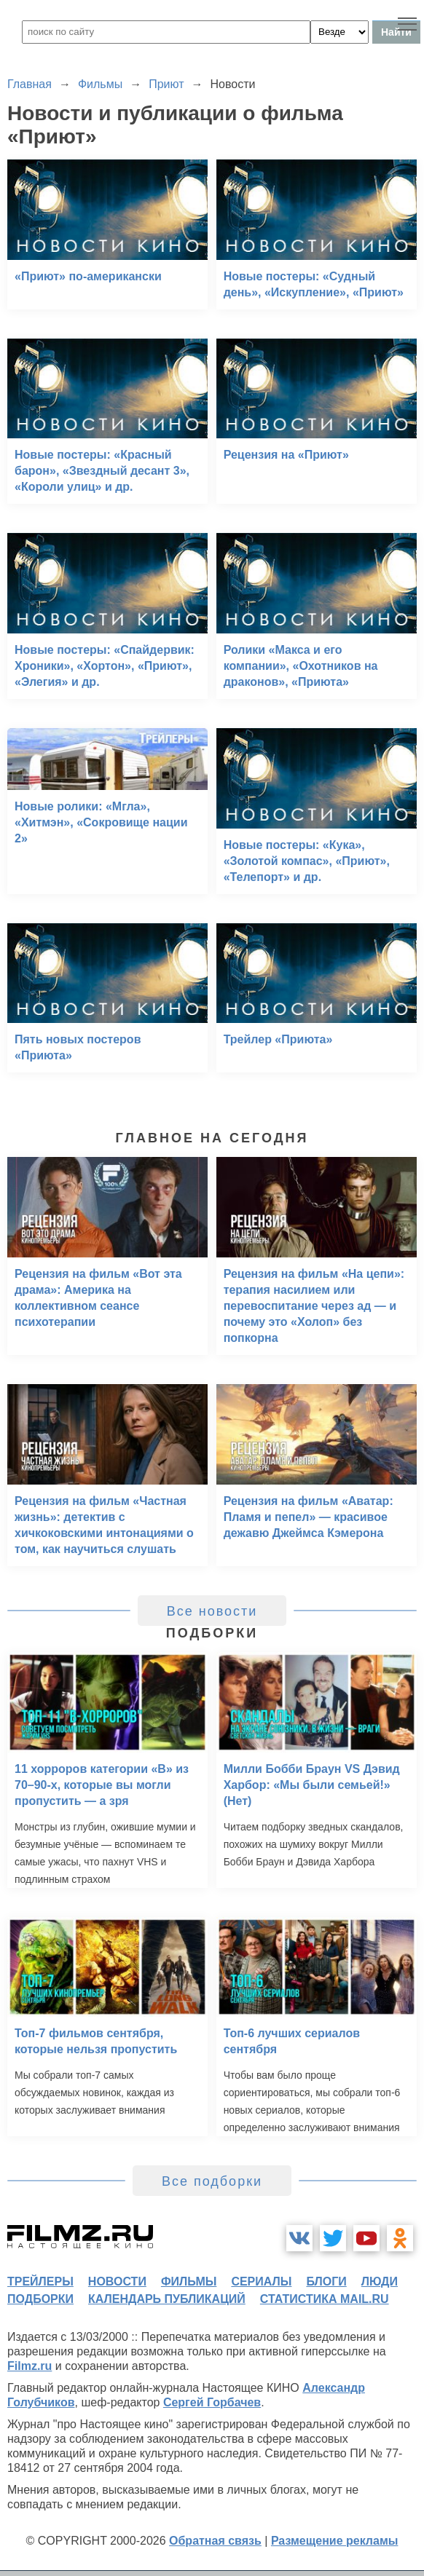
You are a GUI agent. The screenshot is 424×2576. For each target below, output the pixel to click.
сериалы (261, 2281)
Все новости (212, 1611)
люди (379, 2281)
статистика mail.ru (324, 2299)
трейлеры (40, 2281)
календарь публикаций (167, 2299)
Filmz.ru (29, 2366)
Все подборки (212, 2181)
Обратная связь (215, 2540)
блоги (326, 2281)
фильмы (188, 2281)
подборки (40, 2299)
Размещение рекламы (335, 2540)
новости (117, 2281)
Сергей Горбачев (212, 2402)
